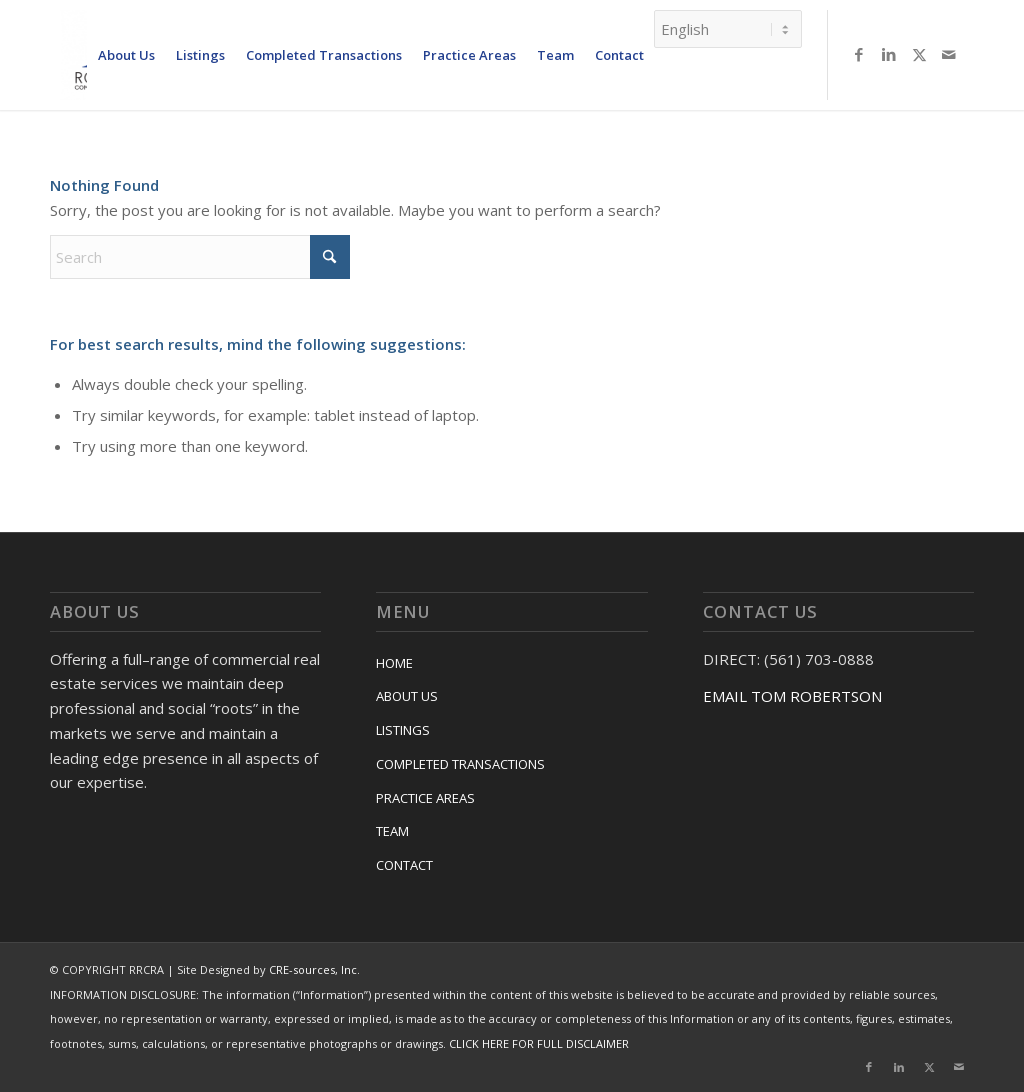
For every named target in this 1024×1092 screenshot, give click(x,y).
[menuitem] (126, 55)
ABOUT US (407, 696)
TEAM (392, 831)
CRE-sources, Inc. (314, 969)
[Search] (200, 257)
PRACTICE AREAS (425, 798)
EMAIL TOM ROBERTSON (792, 696)
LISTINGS (403, 730)
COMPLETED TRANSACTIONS (460, 764)
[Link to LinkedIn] (889, 54)
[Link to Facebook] (859, 54)
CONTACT (404, 865)
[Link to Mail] (949, 54)
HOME (394, 663)
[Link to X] (919, 54)
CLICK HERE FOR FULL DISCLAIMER (539, 1043)
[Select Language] (728, 29)
